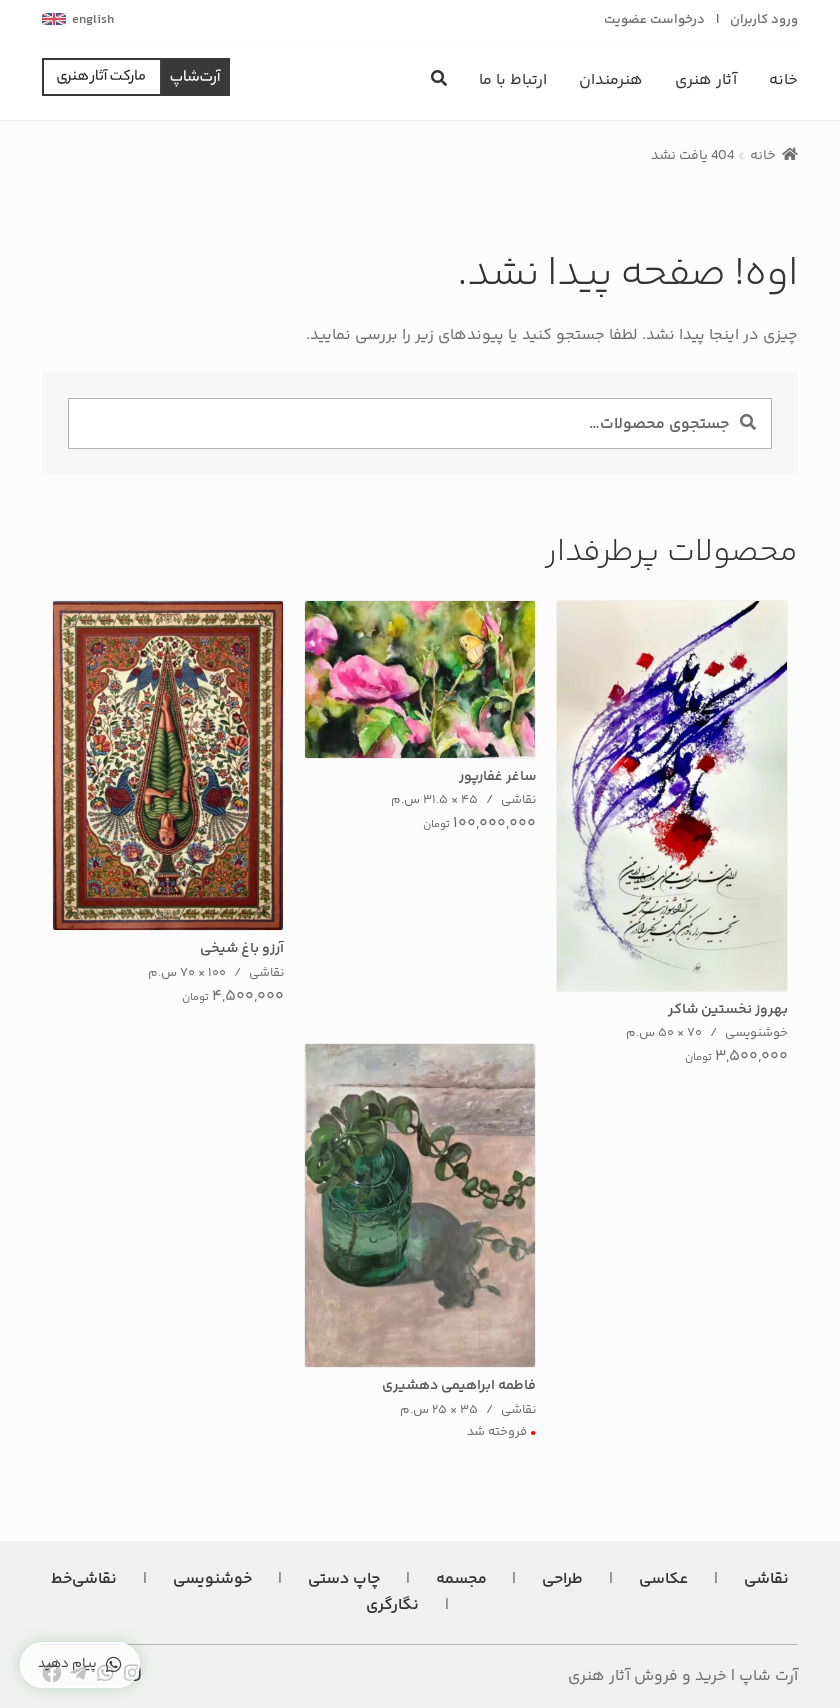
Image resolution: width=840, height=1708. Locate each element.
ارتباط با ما (513, 80)
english (93, 20)
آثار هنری (706, 80)
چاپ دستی (344, 1579)
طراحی (562, 1579)
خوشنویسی (212, 1579)
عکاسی (663, 1579)
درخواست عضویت (654, 20)
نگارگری (392, 1605)
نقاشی (766, 1579)
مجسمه (461, 1579)
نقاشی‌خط (84, 1579)
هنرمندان (611, 80)
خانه (783, 80)
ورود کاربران (764, 20)
